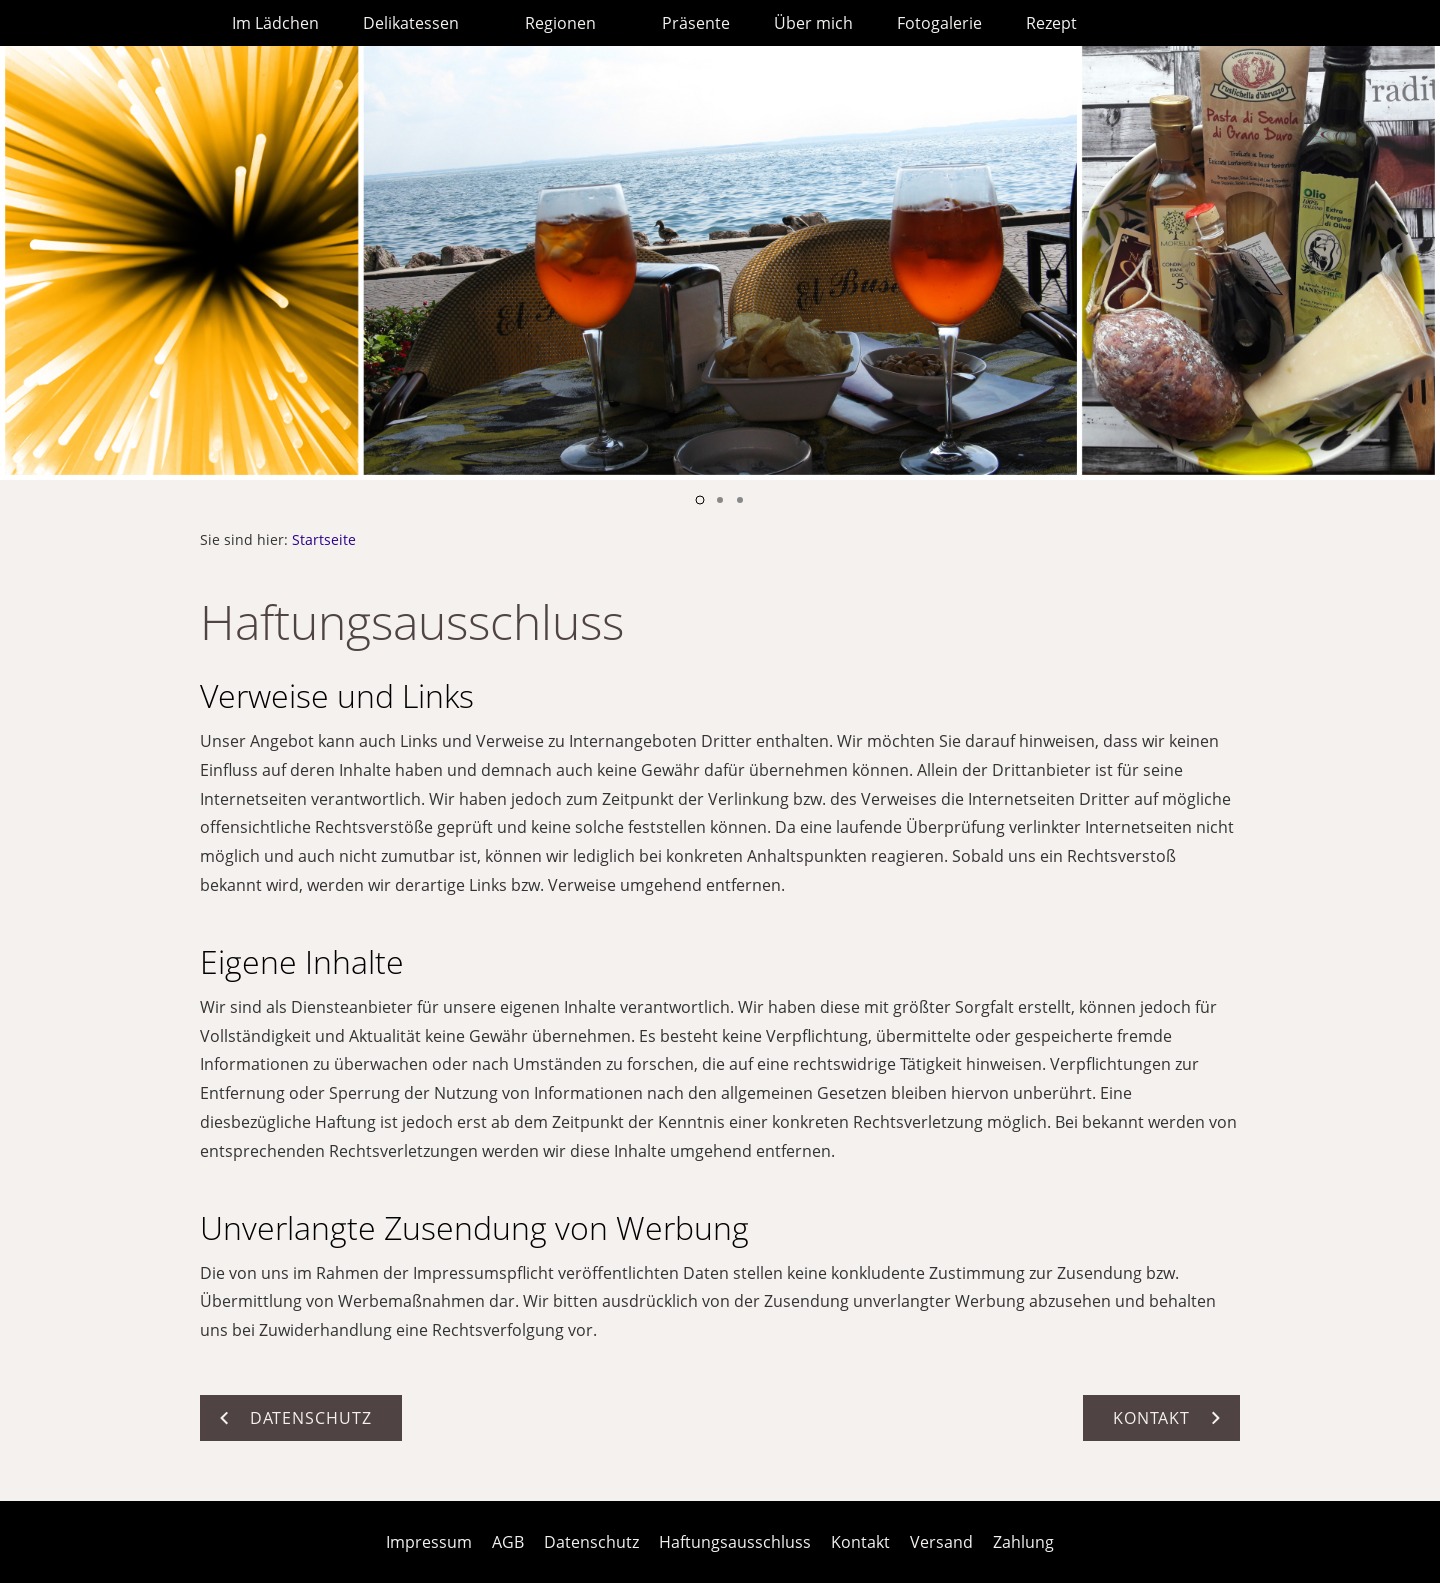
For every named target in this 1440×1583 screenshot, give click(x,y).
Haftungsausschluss (735, 1542)
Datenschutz (591, 1542)
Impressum (429, 1542)
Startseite (324, 539)
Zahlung (1023, 1542)
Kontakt (860, 1542)
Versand (941, 1542)
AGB (508, 1542)
